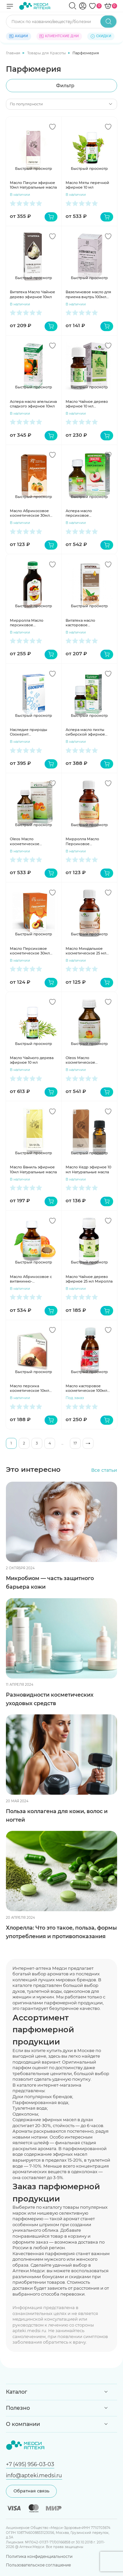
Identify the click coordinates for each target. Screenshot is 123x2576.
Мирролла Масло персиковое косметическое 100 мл (31, 623)
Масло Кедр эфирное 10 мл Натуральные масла (88, 1169)
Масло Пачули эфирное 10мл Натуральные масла (33, 185)
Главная (13, 53)
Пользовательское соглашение (38, 2565)
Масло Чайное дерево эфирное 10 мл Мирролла (87, 404)
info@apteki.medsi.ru (34, 2475)
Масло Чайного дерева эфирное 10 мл (31, 1060)
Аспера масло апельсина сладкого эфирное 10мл (33, 403)
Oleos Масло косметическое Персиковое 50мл (83, 1060)
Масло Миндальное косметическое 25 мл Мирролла (86, 951)
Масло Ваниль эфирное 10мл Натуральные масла (33, 1169)
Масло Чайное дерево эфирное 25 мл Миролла (89, 1279)
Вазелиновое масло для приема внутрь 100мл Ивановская (88, 294)
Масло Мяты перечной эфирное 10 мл (87, 185)
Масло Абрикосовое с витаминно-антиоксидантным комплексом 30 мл (31, 1279)
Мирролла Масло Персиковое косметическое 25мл (85, 841)
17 (75, 1443)
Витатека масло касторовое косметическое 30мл (86, 623)
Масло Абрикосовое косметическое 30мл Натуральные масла (30, 513)
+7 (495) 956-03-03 (30, 2464)
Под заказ (75, 1397)
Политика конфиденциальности (39, 2556)
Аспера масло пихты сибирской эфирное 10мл (85, 732)
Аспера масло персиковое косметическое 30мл (86, 513)
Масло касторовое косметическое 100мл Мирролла (86, 1388)
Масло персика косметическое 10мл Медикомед (29, 1388)
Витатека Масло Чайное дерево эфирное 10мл (32, 294)
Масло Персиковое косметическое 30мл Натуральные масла (30, 951)
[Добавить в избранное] (52, 126)
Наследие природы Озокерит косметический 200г (29, 732)
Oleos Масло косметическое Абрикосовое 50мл (28, 841)
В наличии (20, 194)
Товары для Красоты (47, 53)
